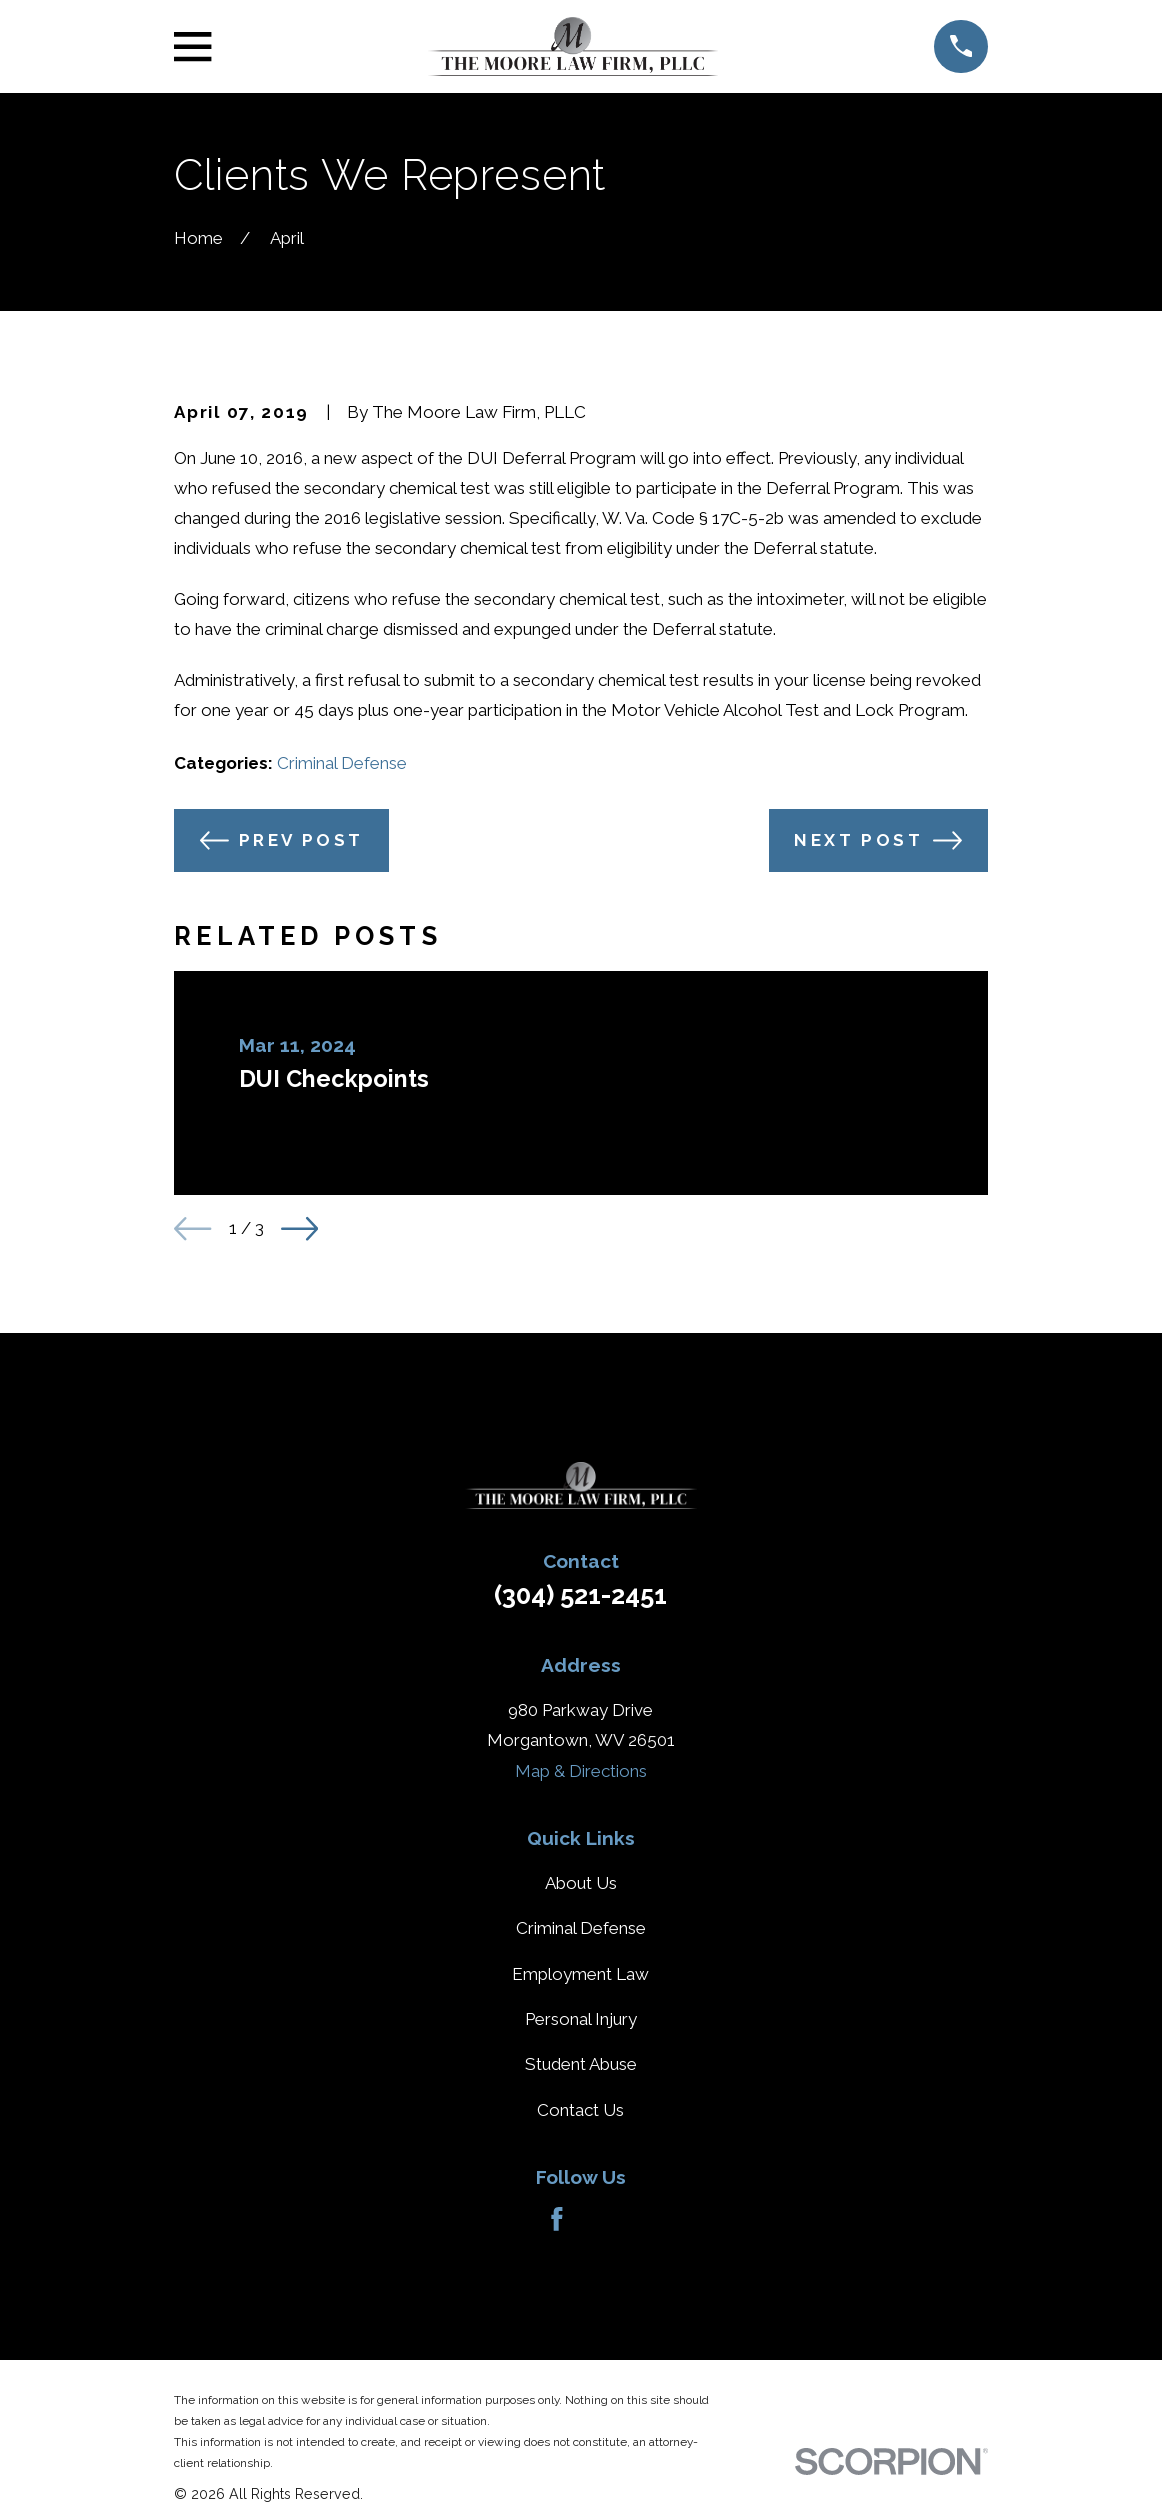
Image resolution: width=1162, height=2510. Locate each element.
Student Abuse (581, 2064)
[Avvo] (605, 2219)
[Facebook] (557, 2219)
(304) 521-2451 (580, 1595)
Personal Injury (581, 2019)
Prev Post (282, 840)
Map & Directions (581, 1771)
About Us (581, 1883)
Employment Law (580, 1974)
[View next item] (299, 1228)
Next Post (878, 840)
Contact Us (580, 2110)
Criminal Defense (342, 763)
